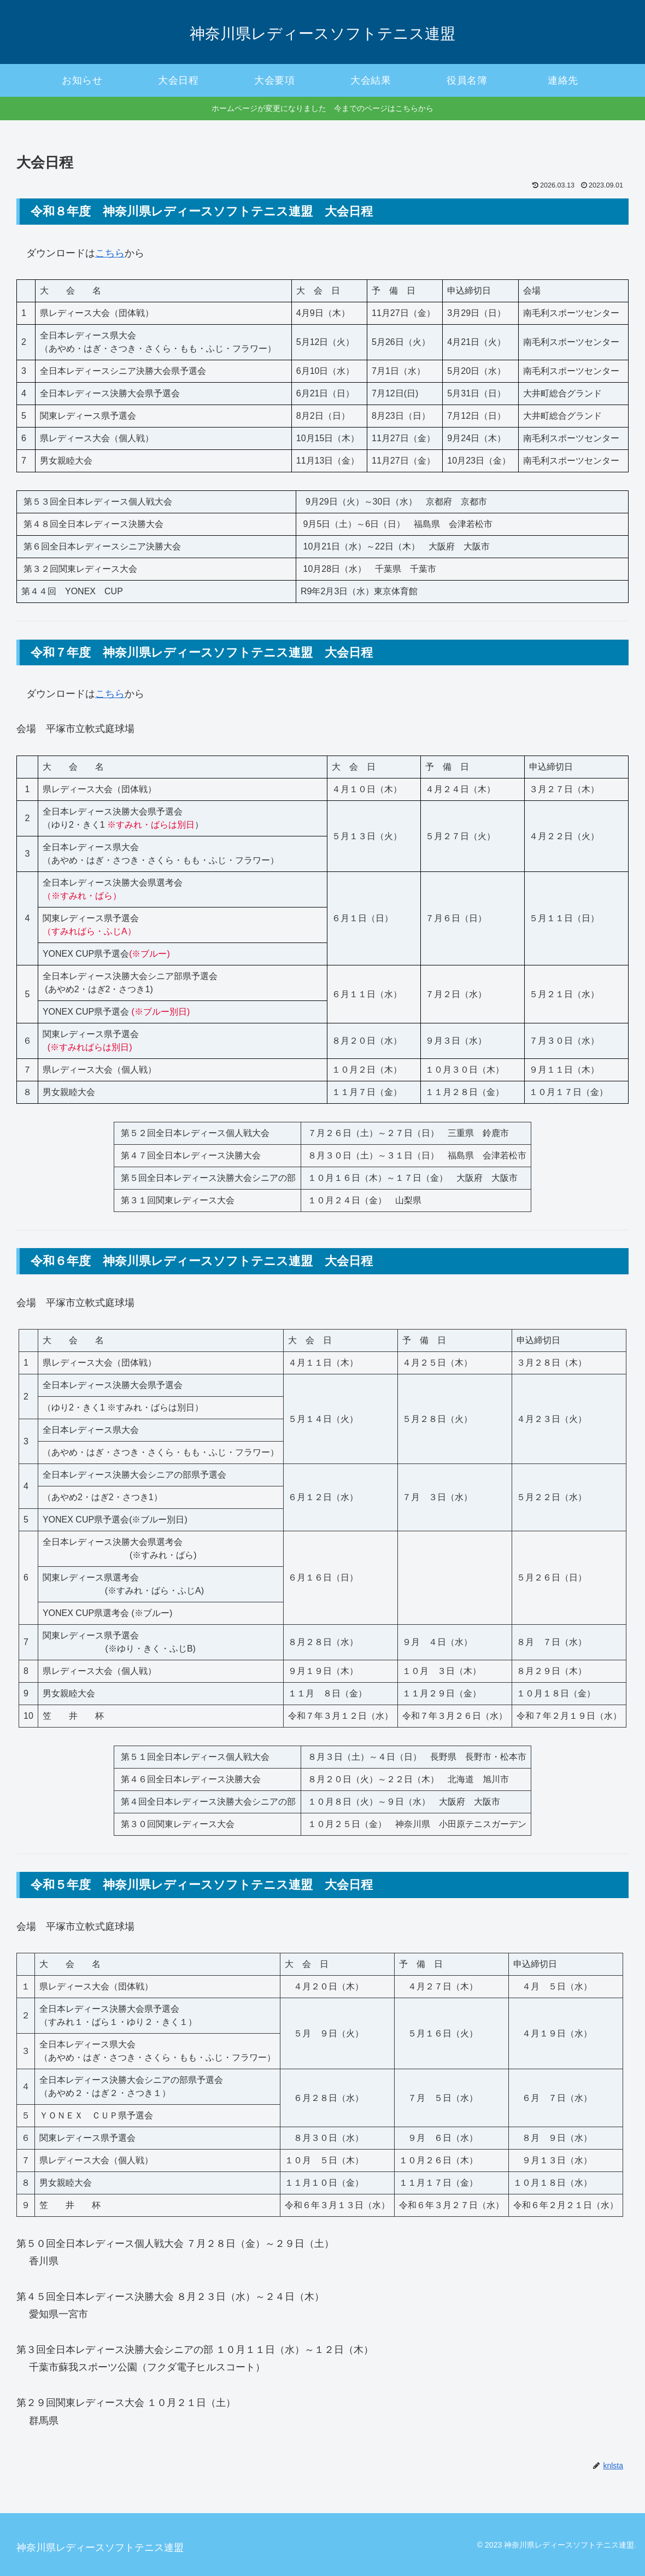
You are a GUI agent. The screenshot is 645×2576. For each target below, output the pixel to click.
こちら (110, 253)
